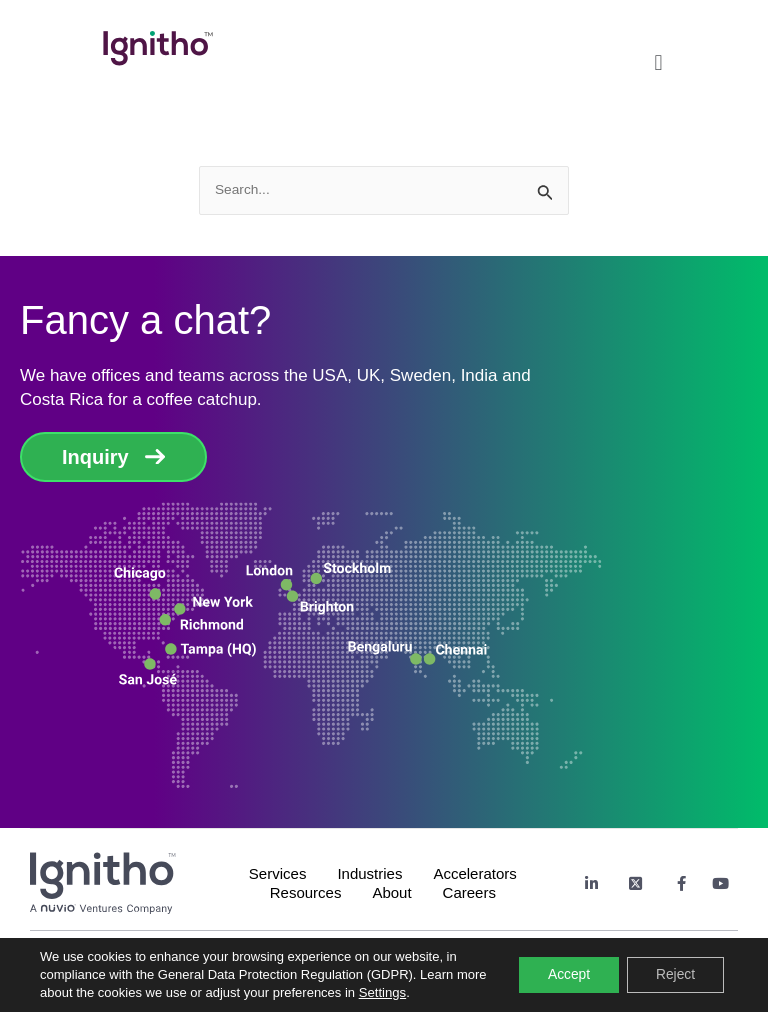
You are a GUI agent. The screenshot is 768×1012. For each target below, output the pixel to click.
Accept (565, 975)
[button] (658, 57)
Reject (674, 975)
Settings (415, 992)
